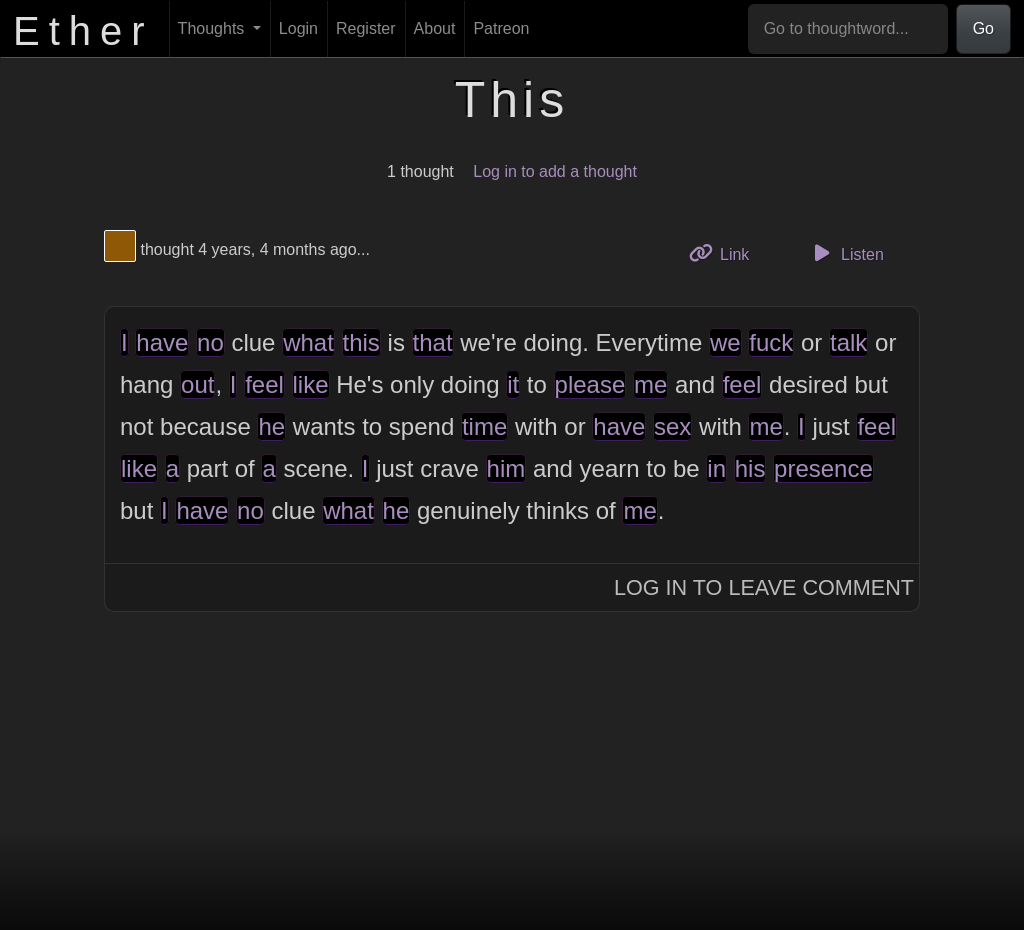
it (513, 384)
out (197, 384)
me (650, 384)
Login (298, 28)
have (162, 342)
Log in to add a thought (555, 171)
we (725, 342)
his (750, 468)
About (435, 28)
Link (727, 252)
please (590, 384)
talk (848, 342)
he (271, 426)
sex (672, 426)
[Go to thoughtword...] (848, 29)
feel (264, 384)
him (506, 468)
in (716, 468)
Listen (846, 253)
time (484, 426)
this (361, 342)
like (311, 384)
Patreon (501, 28)
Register (366, 28)
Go (983, 28)
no (210, 342)
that (433, 342)
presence (823, 468)
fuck (771, 342)
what (308, 342)
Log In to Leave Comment (764, 587)
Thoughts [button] (213, 28)
